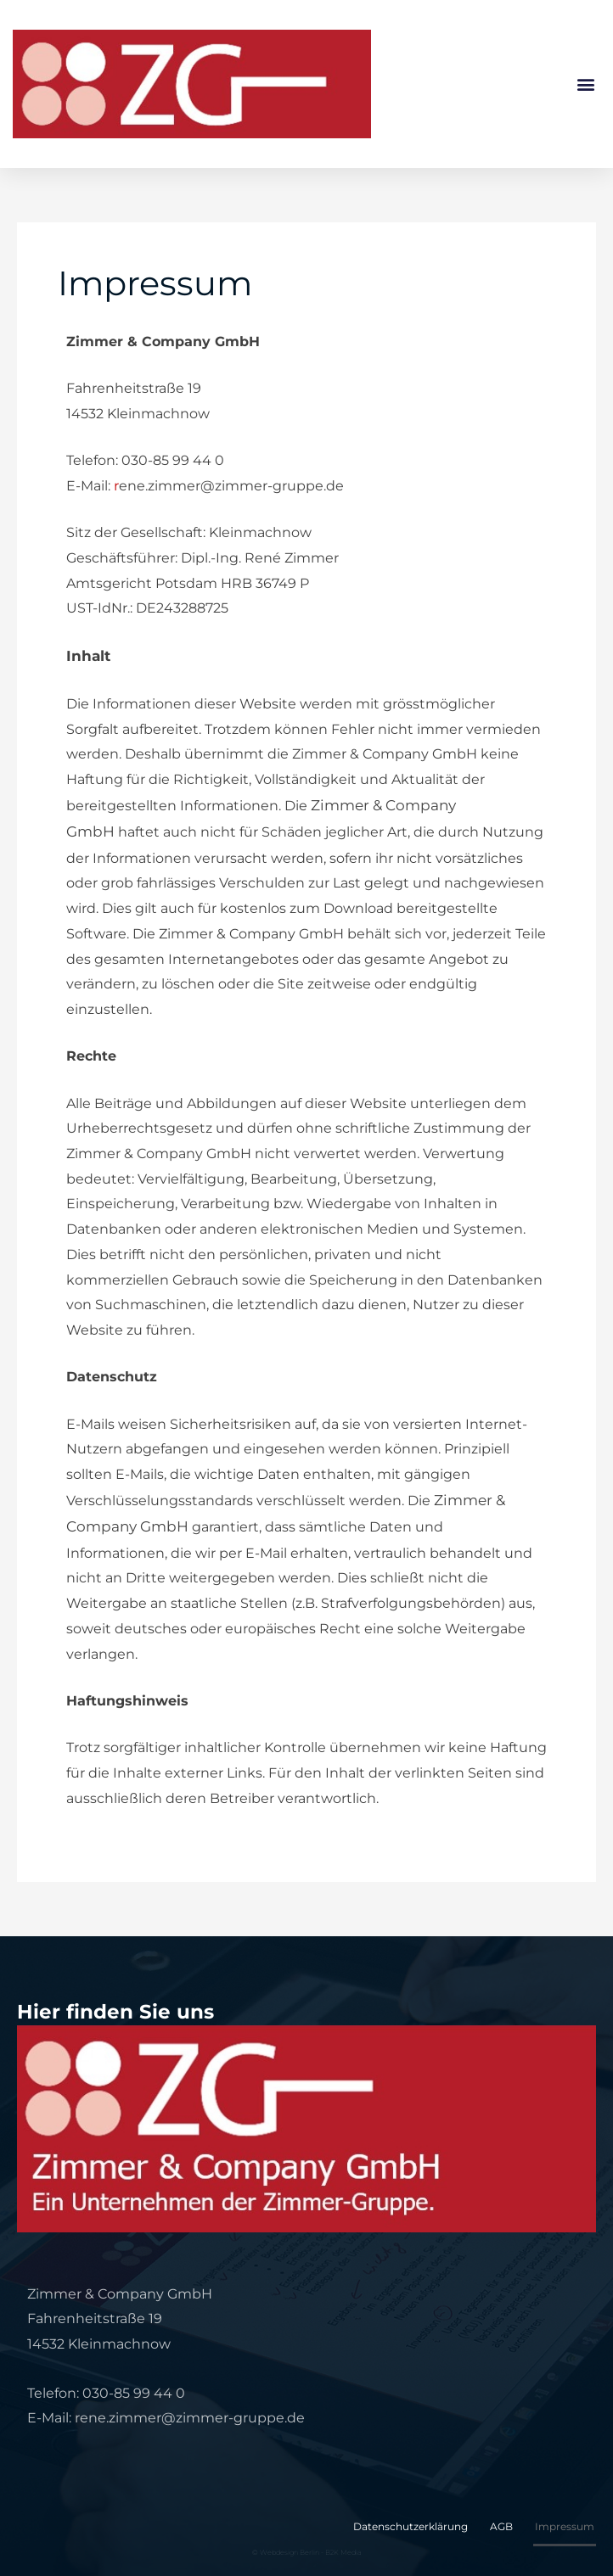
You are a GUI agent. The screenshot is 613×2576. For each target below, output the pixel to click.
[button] (586, 84)
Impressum (564, 2526)
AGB (501, 2526)
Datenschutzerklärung (410, 2526)
